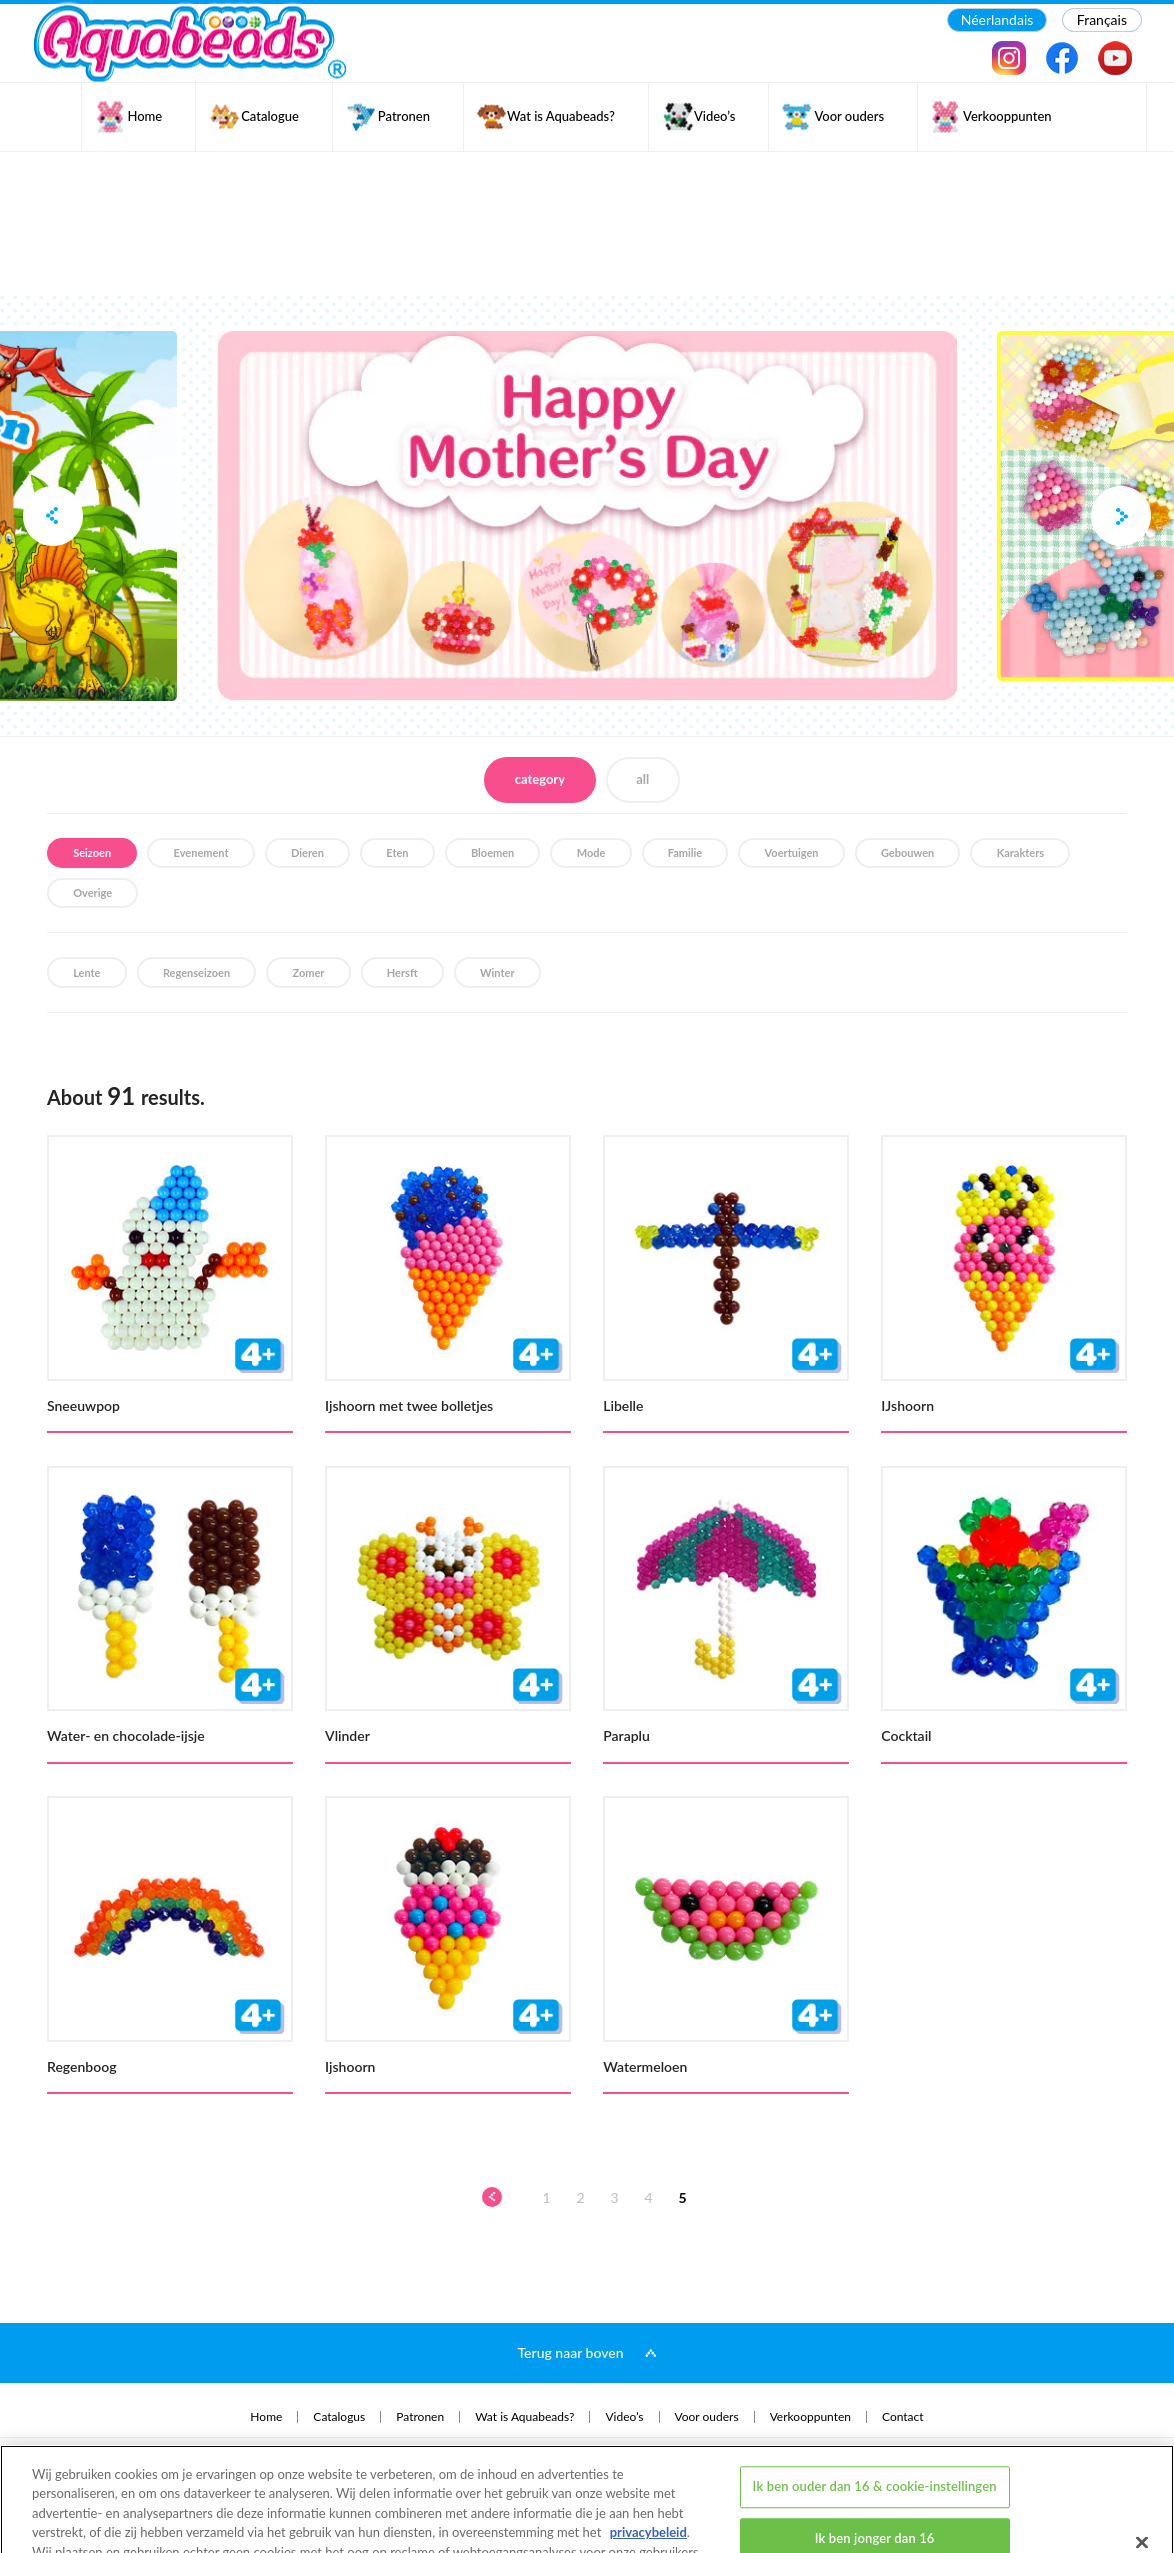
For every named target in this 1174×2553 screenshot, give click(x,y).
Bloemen (492, 852)
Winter (497, 972)
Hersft (402, 972)
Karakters (1020, 852)
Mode (591, 852)
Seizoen (92, 852)
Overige (92, 892)
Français (1102, 19)
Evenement (201, 852)
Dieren (307, 852)
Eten (397, 852)
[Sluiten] (1142, 2473)
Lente (86, 972)
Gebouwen (907, 852)
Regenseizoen (196, 972)
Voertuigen (792, 852)
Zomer (308, 972)
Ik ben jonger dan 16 (875, 2469)
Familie (685, 852)
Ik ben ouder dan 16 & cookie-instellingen (875, 2417)
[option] (587, 516)
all (642, 779)
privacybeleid (648, 2463)
